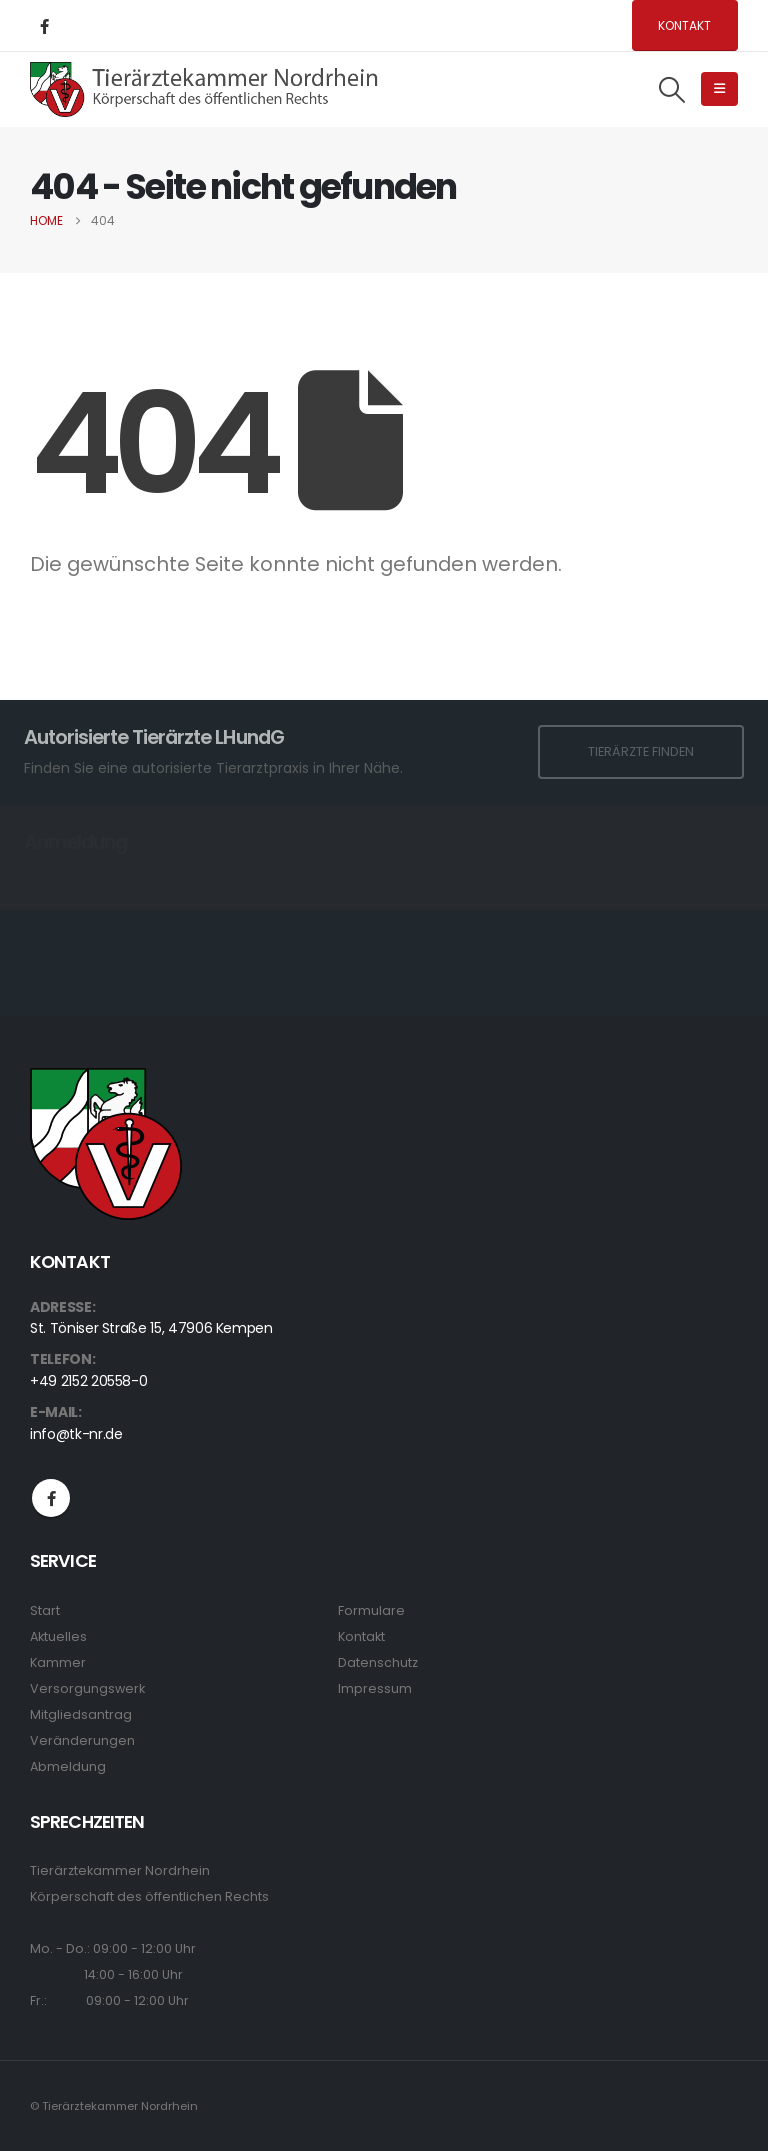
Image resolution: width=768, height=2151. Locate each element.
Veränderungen (82, 1740)
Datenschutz (378, 1662)
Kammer (58, 1662)
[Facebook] (44, 26)
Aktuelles (58, 1636)
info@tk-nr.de (76, 1434)
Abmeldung (68, 1766)
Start (45, 1610)
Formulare (371, 1610)
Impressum (375, 1688)
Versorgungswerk (87, 1688)
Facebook (51, 1498)
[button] (672, 90)
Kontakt (684, 25)
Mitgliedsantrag (81, 1714)
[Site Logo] (205, 89)
